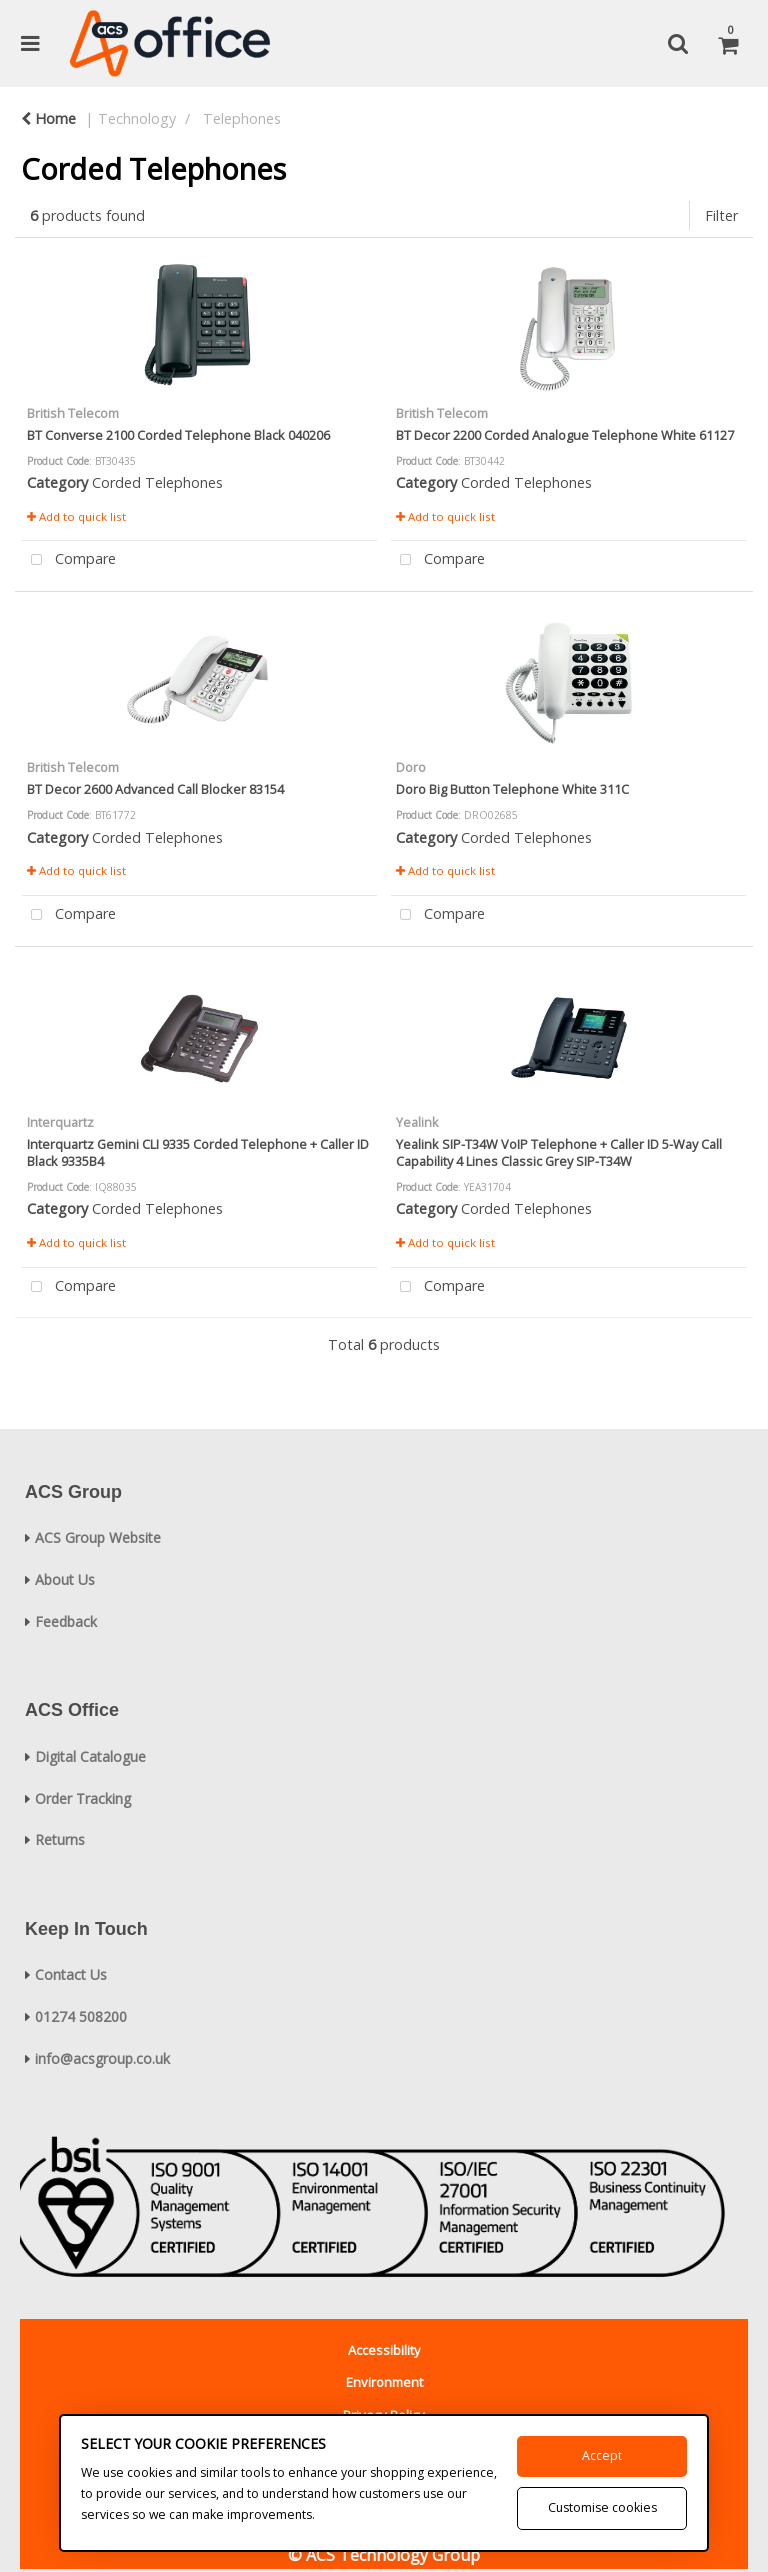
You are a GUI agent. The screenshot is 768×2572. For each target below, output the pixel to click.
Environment (384, 2382)
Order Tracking (83, 1798)
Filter (721, 215)
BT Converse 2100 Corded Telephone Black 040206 (178, 435)
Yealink (417, 1122)
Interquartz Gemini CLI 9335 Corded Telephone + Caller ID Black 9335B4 (198, 1152)
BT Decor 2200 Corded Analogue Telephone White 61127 (565, 435)
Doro (411, 767)
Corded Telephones (157, 482)
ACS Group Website (98, 1537)
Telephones (242, 118)
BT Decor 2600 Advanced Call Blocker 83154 (155, 789)
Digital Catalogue (90, 1756)
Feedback (66, 1621)
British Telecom (73, 413)
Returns (60, 1839)
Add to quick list (76, 516)
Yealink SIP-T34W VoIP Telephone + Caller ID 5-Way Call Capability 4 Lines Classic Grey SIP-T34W (559, 1152)
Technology (137, 118)
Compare (69, 560)
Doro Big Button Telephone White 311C (512, 789)
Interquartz (60, 1122)
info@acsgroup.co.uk (102, 2058)
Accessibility (384, 2350)
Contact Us (71, 1974)
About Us (65, 1579)
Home (48, 118)
